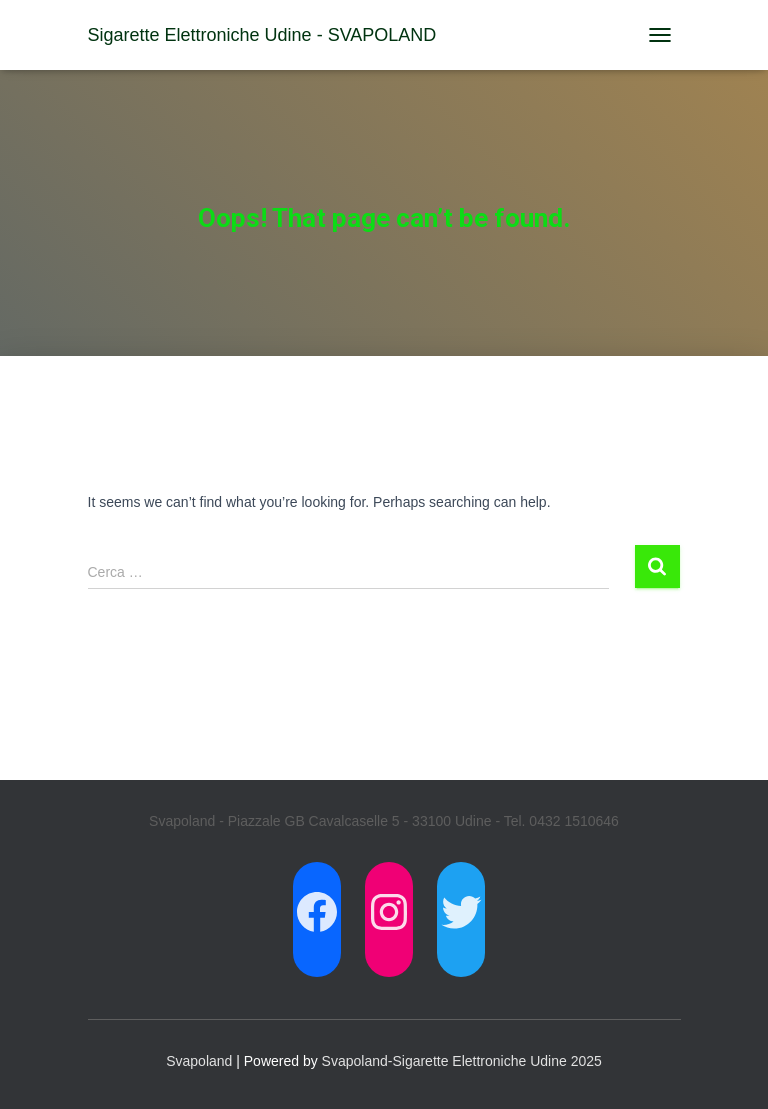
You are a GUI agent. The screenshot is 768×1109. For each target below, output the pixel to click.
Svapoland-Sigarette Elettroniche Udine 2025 (462, 1061)
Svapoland (199, 1061)
